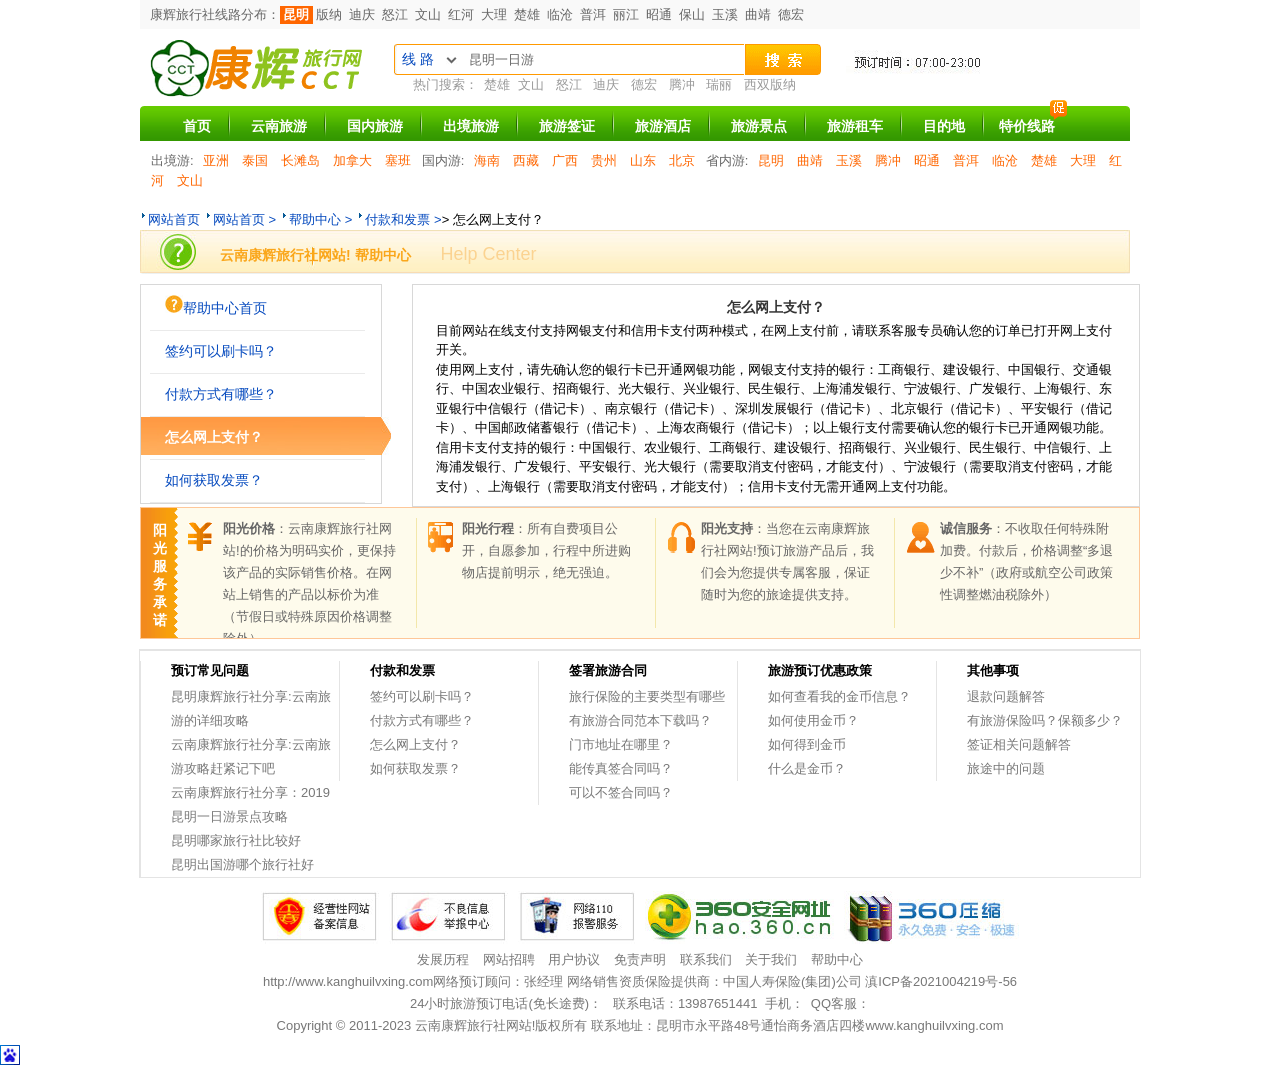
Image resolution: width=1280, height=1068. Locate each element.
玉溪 (725, 14)
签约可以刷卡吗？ (221, 351)
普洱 (593, 14)
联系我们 (706, 959)
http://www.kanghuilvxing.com (348, 981)
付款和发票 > (403, 219)
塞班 (398, 160)
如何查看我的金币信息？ (839, 696)
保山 (692, 14)
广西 (565, 160)
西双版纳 (770, 84)
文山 (428, 14)
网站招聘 (509, 959)
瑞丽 (719, 84)
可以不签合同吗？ (621, 792)
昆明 (296, 14)
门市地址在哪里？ (621, 744)
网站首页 (174, 219)
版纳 (329, 14)
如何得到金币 (807, 744)
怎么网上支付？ (214, 437)
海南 (487, 160)
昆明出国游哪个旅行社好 (242, 864)
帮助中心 (837, 959)
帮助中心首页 (216, 305)
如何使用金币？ (813, 720)
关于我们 (771, 959)
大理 (494, 14)
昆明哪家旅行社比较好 (236, 840)
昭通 (659, 14)
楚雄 (527, 14)
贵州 (604, 160)
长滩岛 (300, 160)
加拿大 (352, 160)
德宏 (791, 14)
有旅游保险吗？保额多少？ (1045, 720)
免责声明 (640, 959)
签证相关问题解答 (1019, 744)
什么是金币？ (807, 768)
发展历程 (443, 959)
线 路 (418, 59)
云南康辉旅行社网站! (475, 1025)
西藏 (526, 160)
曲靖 (758, 14)
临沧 (560, 14)
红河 (461, 14)
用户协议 (574, 959)
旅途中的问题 (1006, 768)
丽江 (626, 14)
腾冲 (682, 84)
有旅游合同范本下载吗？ (640, 720)
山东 (643, 160)
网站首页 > (244, 219)
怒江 (395, 14)
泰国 (255, 160)
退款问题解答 (1006, 696)
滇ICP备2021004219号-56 (941, 981)
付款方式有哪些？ (221, 394)
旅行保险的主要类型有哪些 (647, 696)
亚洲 (216, 160)
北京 (682, 160)
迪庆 (362, 14)
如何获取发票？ (214, 480)
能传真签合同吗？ (621, 768)
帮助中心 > (320, 219)
